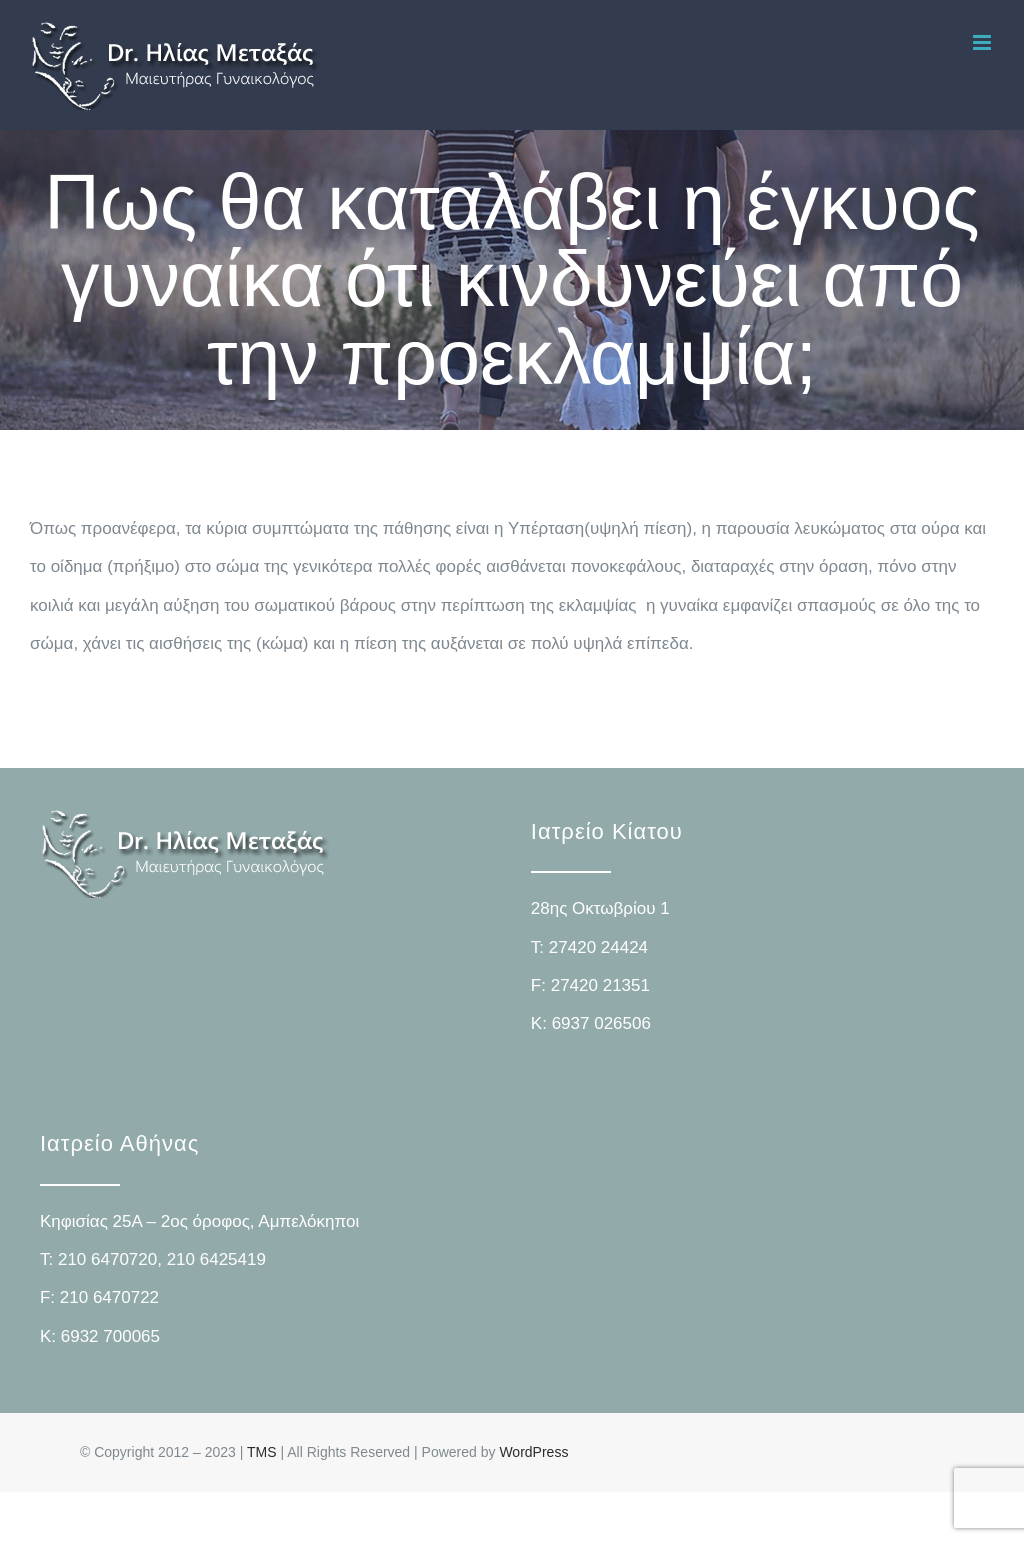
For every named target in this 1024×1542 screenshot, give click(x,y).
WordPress (533, 1452)
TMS (262, 1452)
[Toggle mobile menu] (983, 42)
